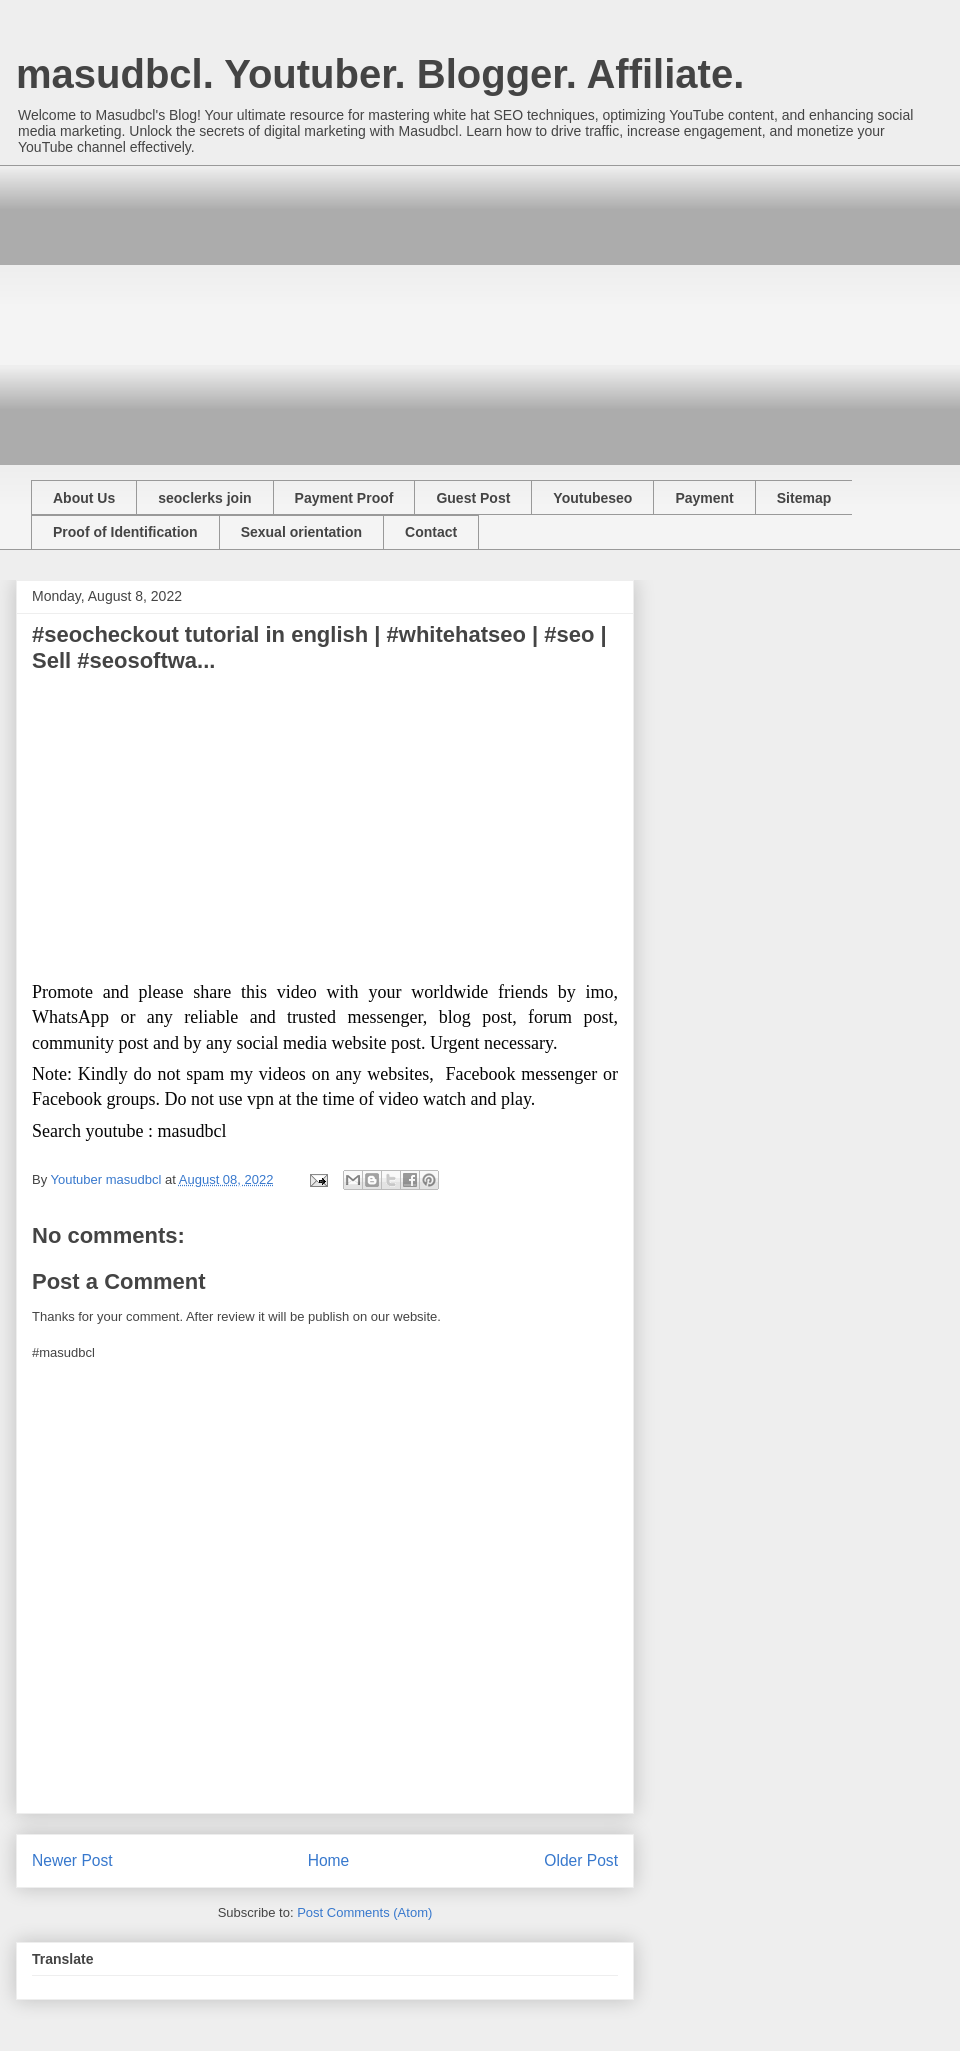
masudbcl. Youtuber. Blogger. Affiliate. (380, 74)
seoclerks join (204, 498)
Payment (704, 498)
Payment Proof (344, 498)
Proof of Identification (125, 532)
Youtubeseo (592, 498)
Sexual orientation (301, 532)
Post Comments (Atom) (364, 1912)
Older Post (581, 1860)
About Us (84, 498)
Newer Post (72, 1860)
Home (329, 1860)
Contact (431, 532)
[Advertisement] (393, 305)
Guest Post (473, 498)
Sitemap (804, 498)
